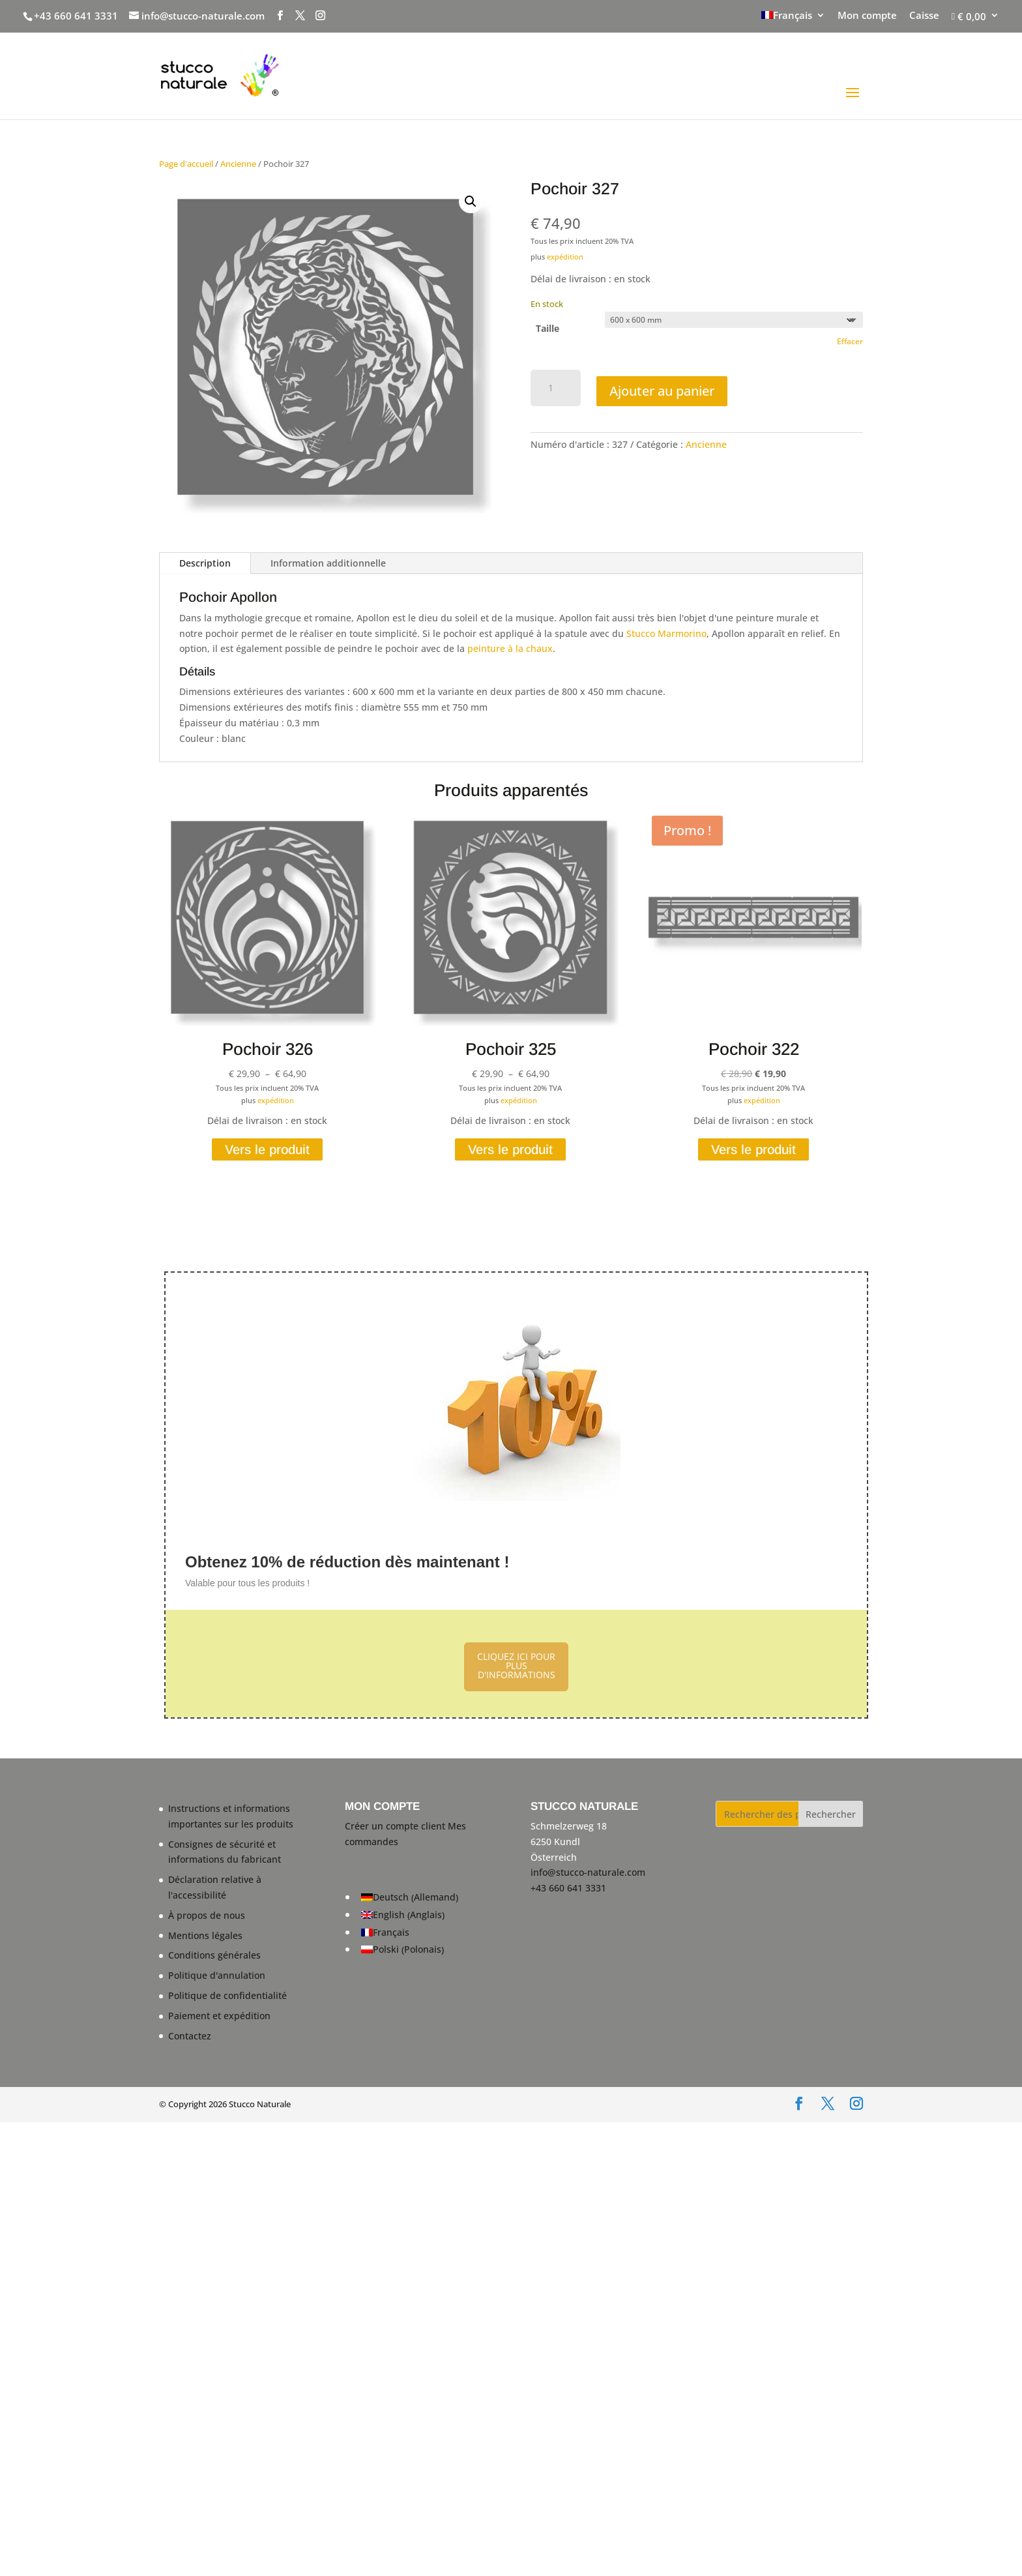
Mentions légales (205, 1935)
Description (205, 563)
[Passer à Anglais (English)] (410, 1915)
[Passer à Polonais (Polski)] (410, 1950)
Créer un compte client (395, 1826)
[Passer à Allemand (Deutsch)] (410, 1897)
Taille (547, 328)
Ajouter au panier (661, 391)
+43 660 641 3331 (76, 15)
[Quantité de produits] (556, 388)
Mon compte (867, 16)
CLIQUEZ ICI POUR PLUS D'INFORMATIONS (516, 1665)
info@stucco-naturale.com (588, 1872)
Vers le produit (267, 1149)
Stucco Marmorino (666, 633)
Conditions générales (214, 1955)
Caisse (924, 16)
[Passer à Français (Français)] (410, 1932)
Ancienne (238, 164)
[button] (470, 201)
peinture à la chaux (510, 648)
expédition (565, 256)
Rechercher (831, 1814)
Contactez (189, 2036)
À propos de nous (206, 1915)
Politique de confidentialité (227, 1995)
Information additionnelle (328, 563)
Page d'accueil (186, 164)
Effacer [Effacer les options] (850, 341)
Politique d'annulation (216, 1975)
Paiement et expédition (219, 2015)
